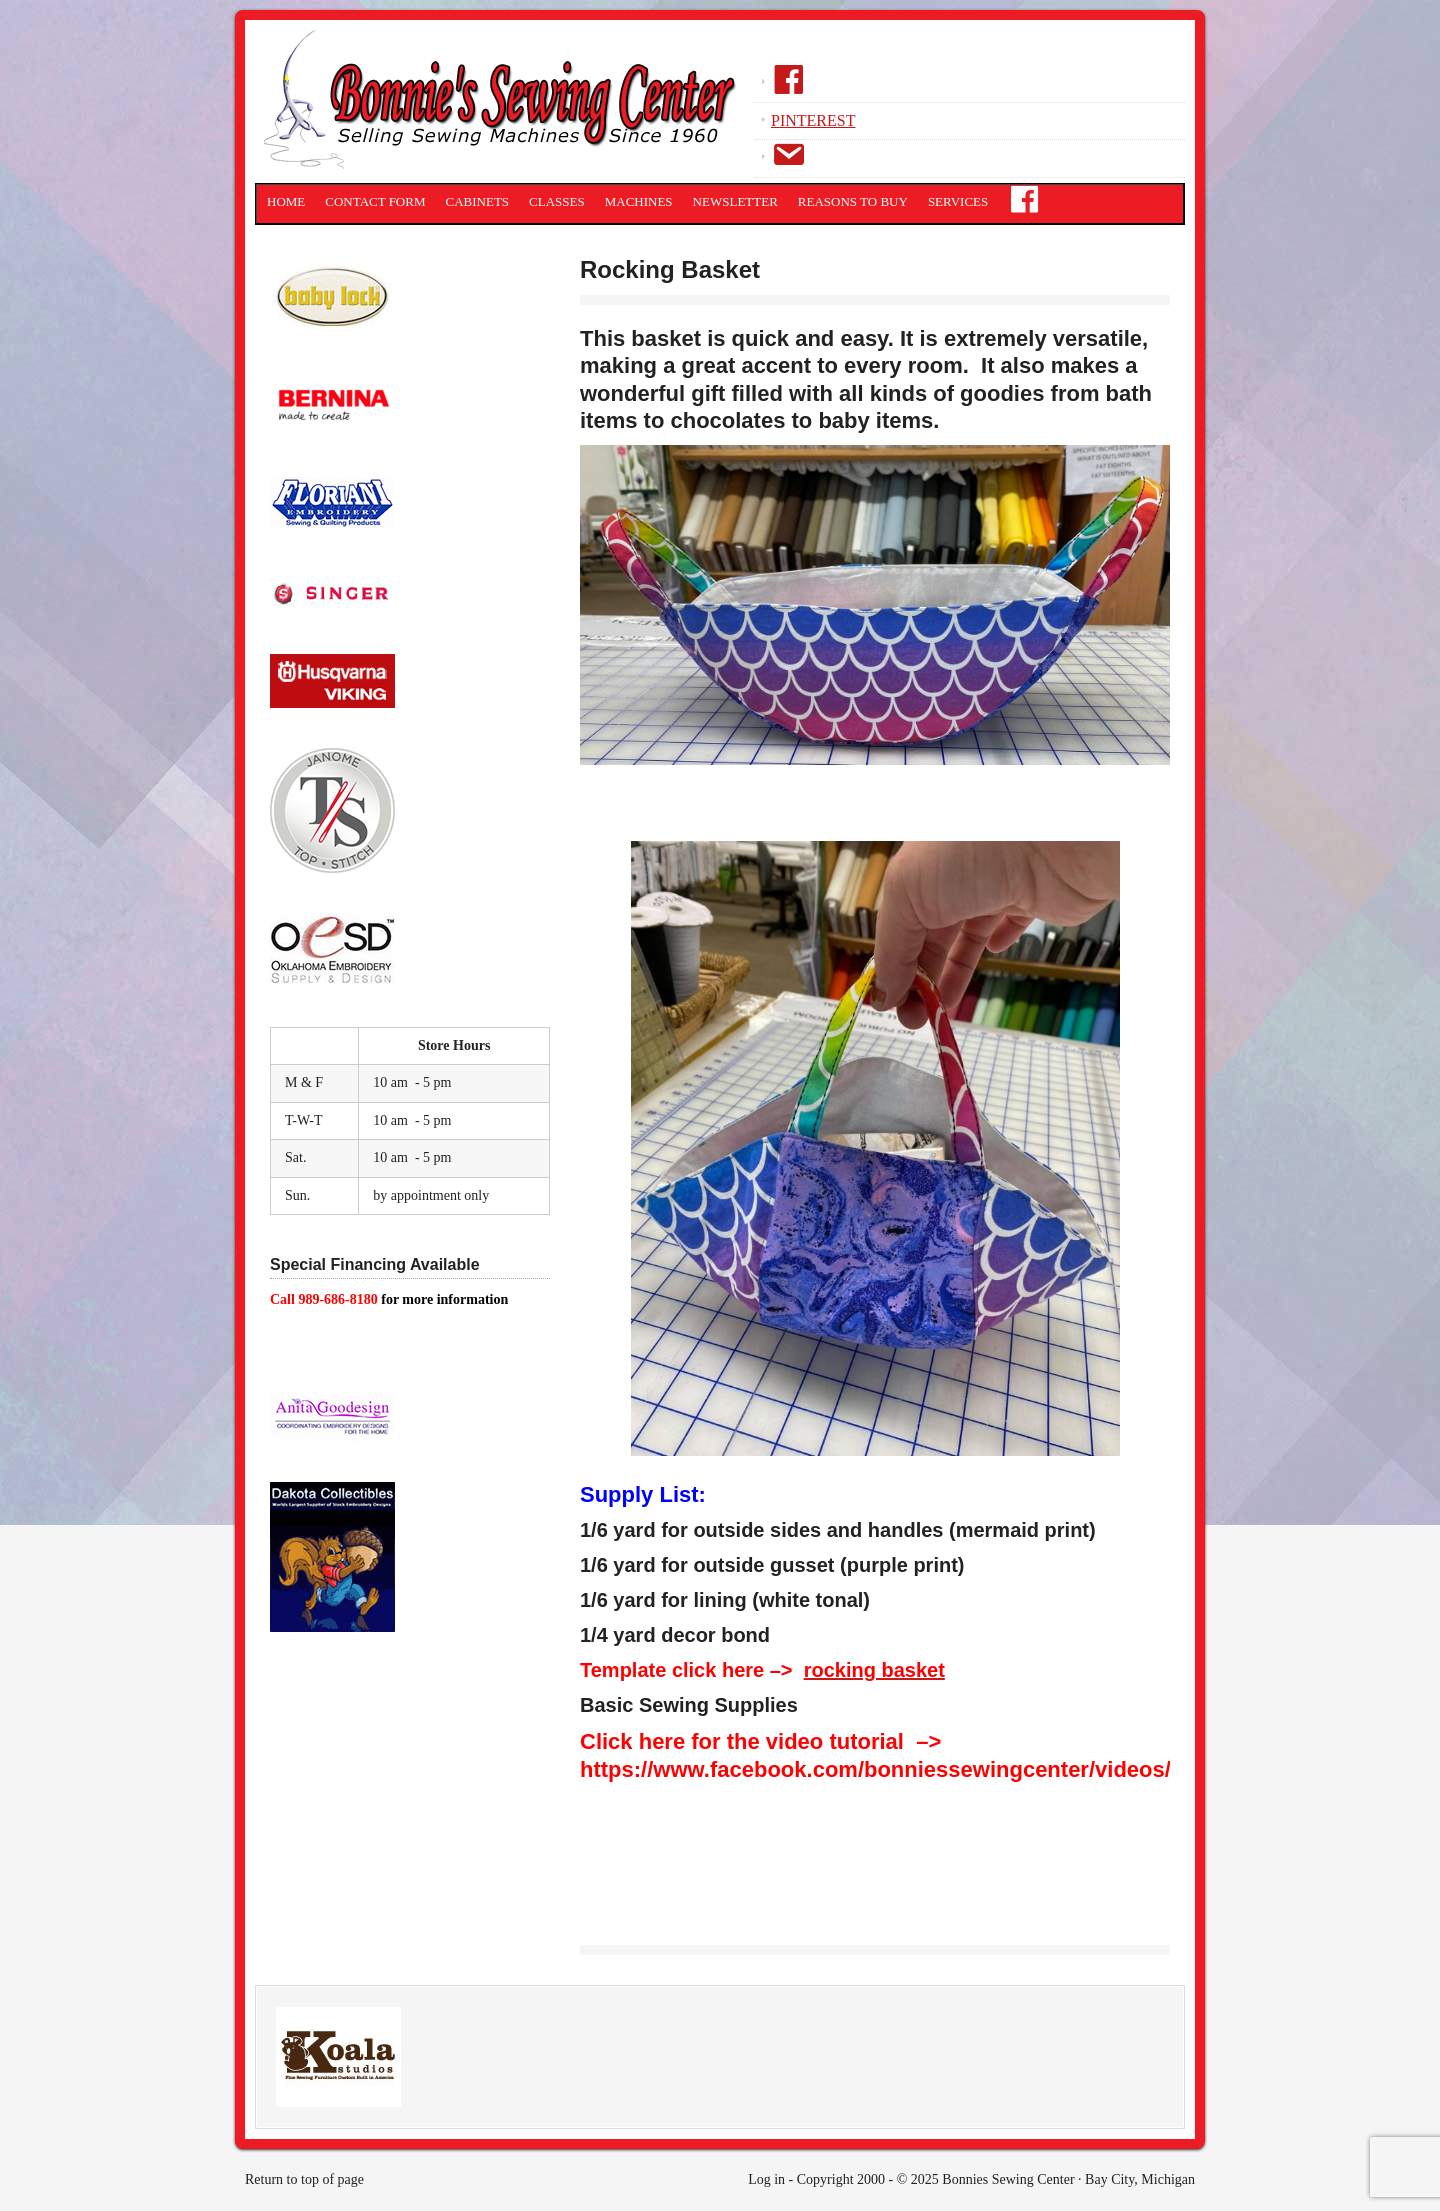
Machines (639, 201)
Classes (557, 201)
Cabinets (478, 201)
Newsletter (735, 201)
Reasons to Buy (853, 201)
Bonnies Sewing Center (505, 105)
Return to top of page (304, 2179)
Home (286, 201)
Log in (766, 2179)
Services (958, 201)
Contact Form (375, 201)
